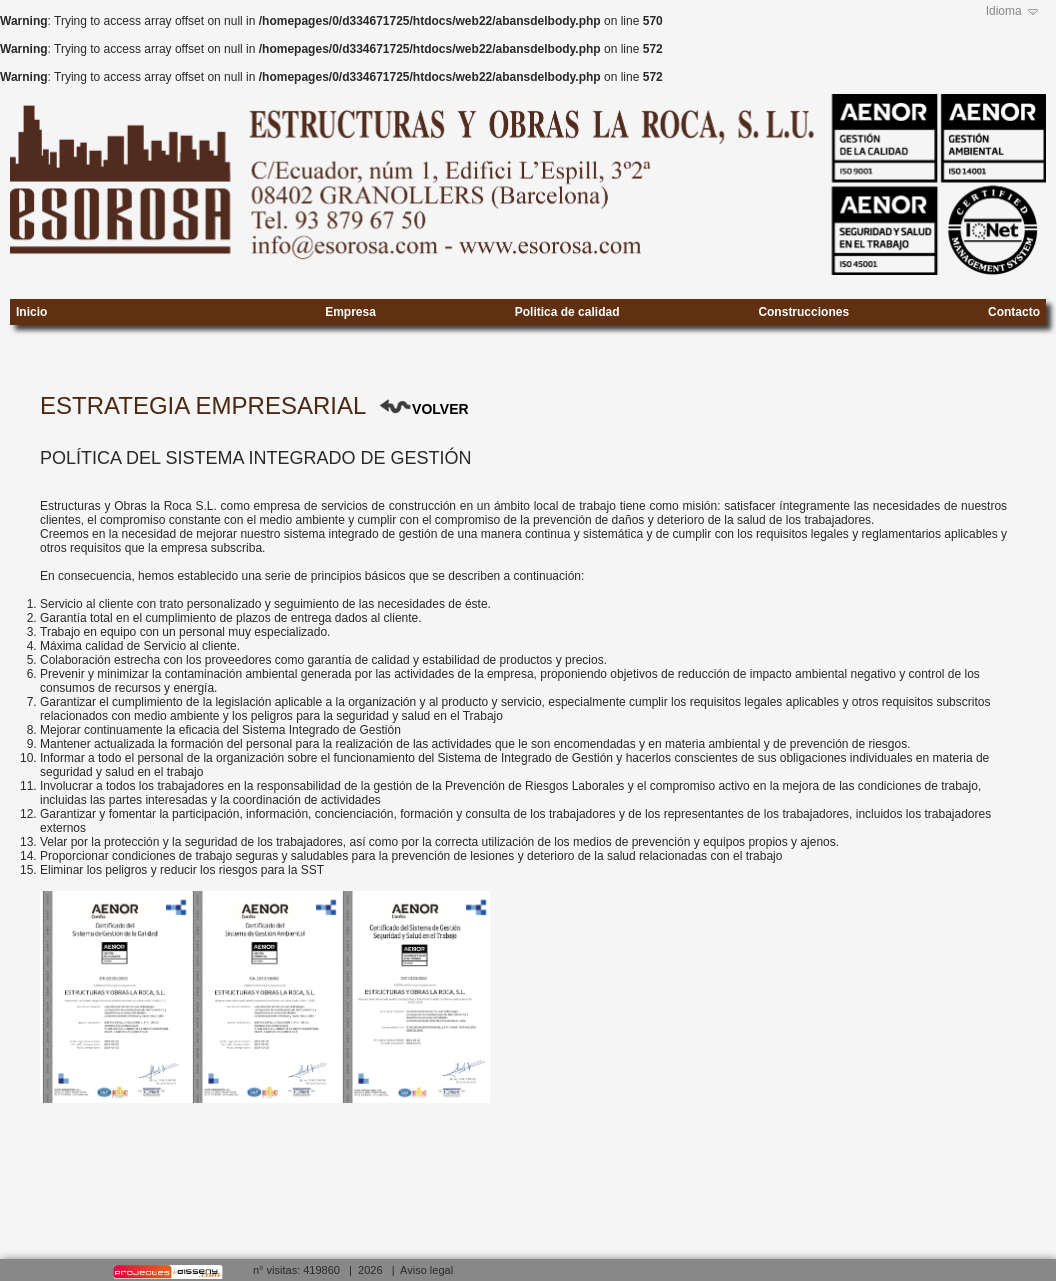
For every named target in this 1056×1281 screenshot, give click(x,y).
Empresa (350, 308)
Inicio (31, 308)
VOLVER (440, 409)
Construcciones (803, 308)
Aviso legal (426, 1270)
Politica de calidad (567, 308)
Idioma (1004, 11)
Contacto (1014, 308)
